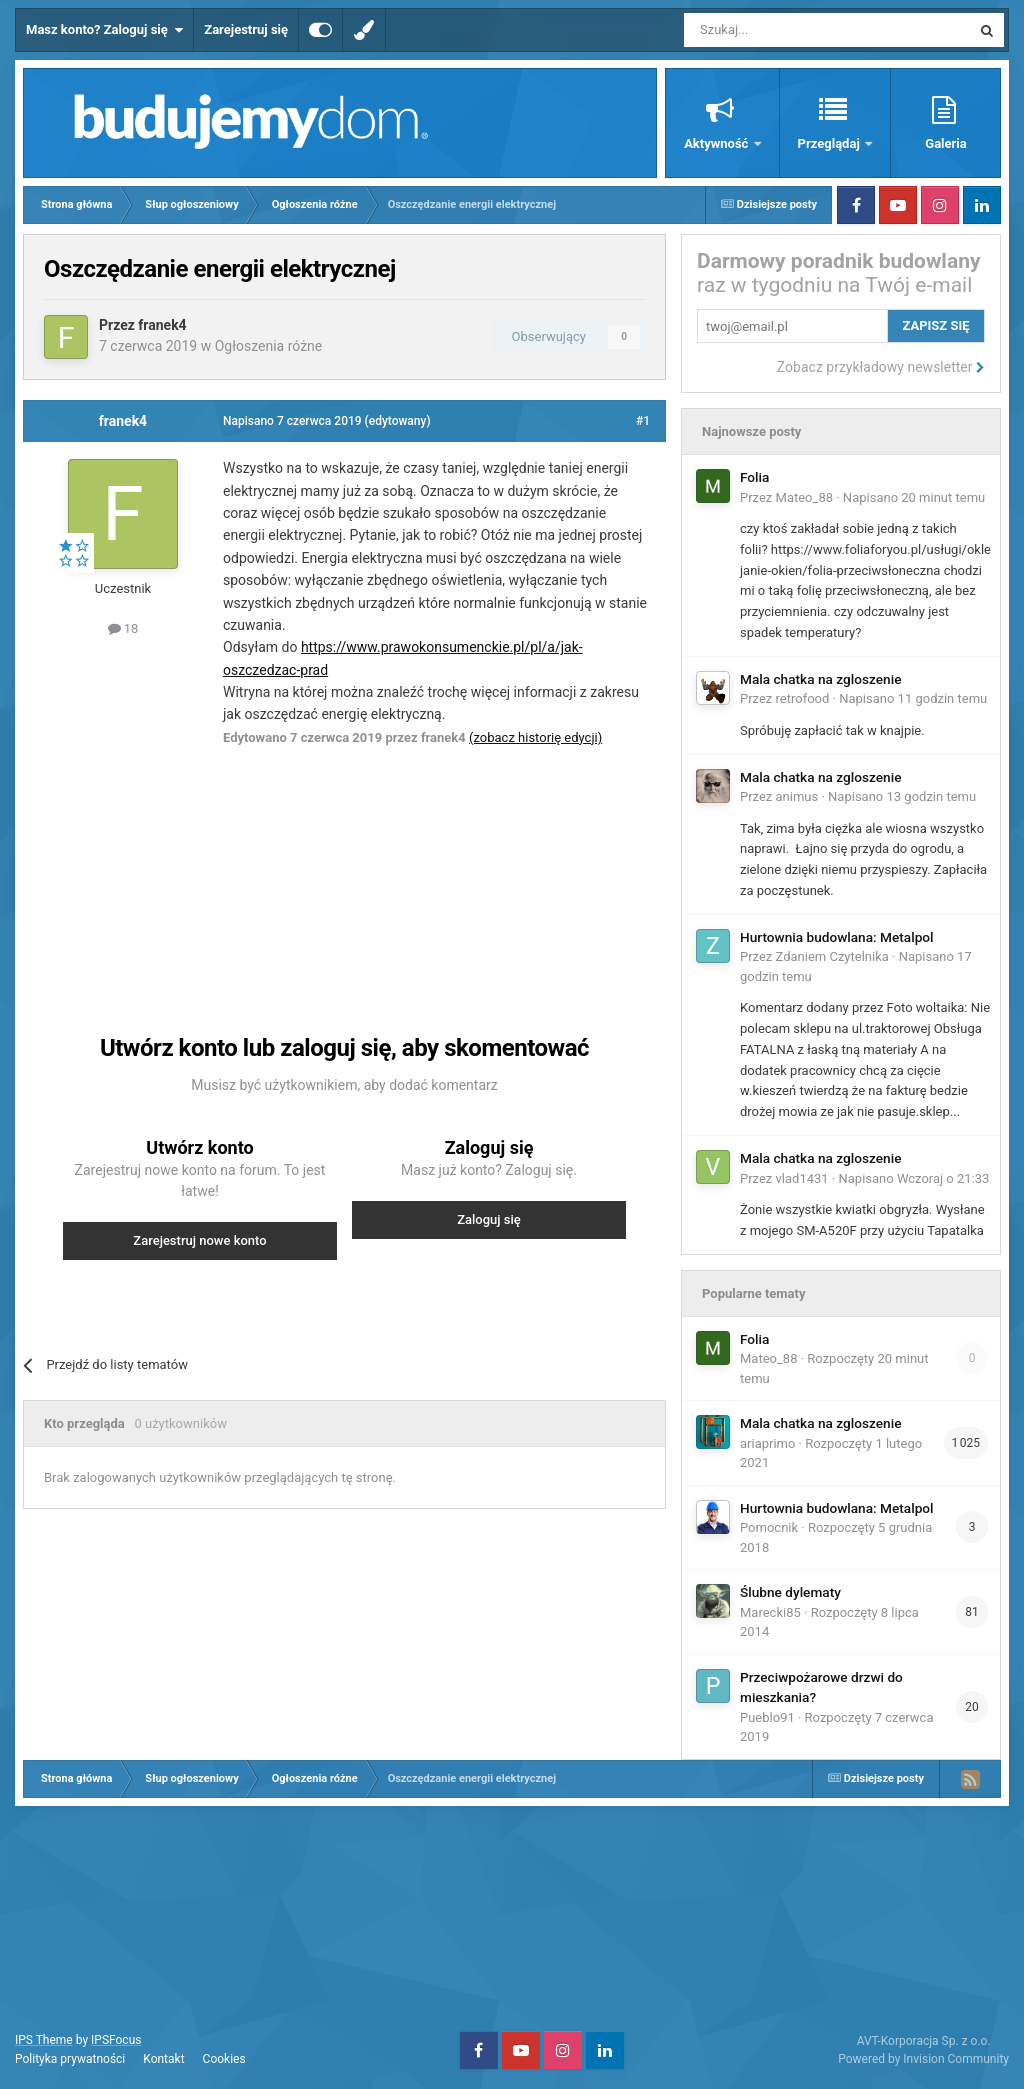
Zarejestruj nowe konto (199, 1240)
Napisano (914, 497)
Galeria (945, 143)
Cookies (224, 2059)
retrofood (803, 698)
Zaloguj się (489, 1219)
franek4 (162, 325)
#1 (643, 421)
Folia (754, 477)
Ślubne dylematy (790, 1592)
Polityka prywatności (70, 2059)
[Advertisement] (398, 868)
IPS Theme (44, 2040)
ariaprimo (767, 1443)
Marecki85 (770, 1612)
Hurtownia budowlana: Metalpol (837, 937)
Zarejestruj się (246, 29)
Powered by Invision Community (923, 2059)
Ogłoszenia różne (269, 346)
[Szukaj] (780, 30)
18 (123, 628)
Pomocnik (769, 1527)
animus (797, 796)
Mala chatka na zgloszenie (820, 679)
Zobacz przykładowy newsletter (881, 367)
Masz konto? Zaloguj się (104, 30)
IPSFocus (116, 2040)
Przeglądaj (830, 143)
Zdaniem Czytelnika (832, 956)
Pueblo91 (767, 1717)
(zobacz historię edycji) (535, 737)
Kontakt (163, 2059)
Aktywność (717, 143)
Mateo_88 (804, 497)
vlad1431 (802, 1178)
